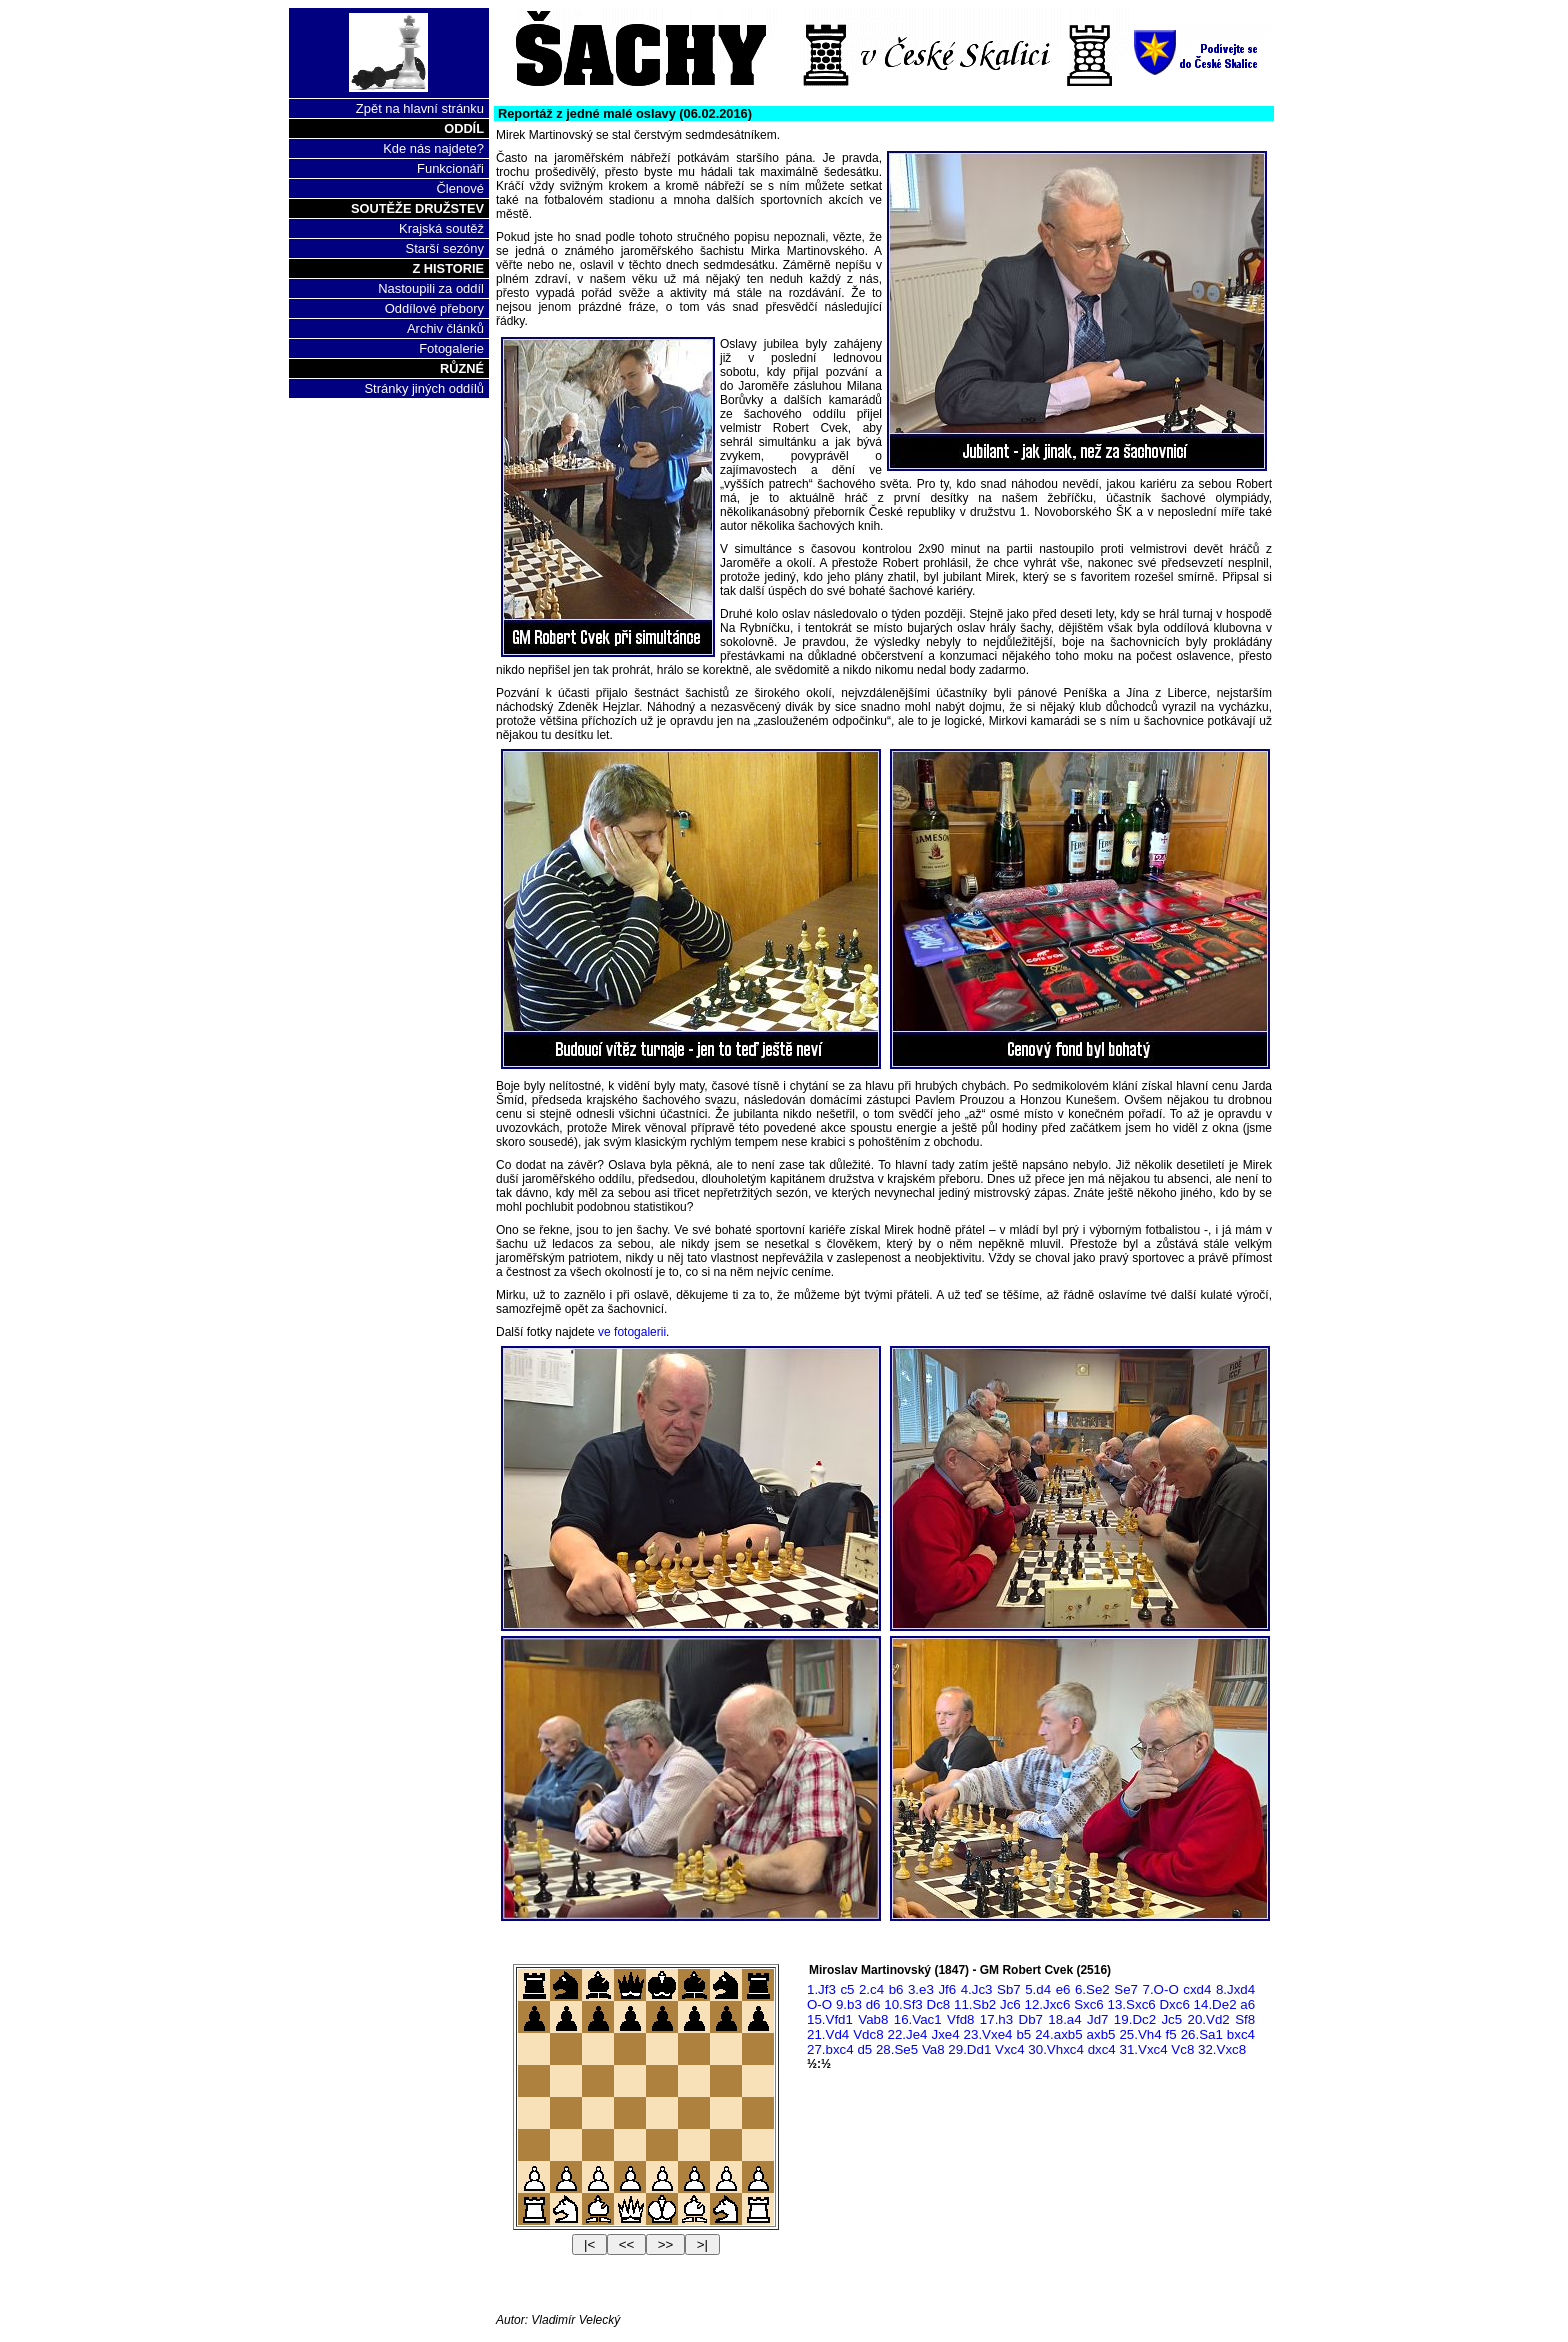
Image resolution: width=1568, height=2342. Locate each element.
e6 (1063, 1989)
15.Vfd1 (830, 2019)
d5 (864, 2049)
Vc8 (1182, 2049)
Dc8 (939, 2004)
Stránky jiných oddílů (424, 388)
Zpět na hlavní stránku (420, 108)
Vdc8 (868, 2034)
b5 (1023, 2034)
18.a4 (1064, 2019)
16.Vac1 (918, 2019)
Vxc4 (1010, 2049)
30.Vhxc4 (1056, 2049)
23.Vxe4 (988, 2034)
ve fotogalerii (632, 1332)
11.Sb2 (975, 2004)
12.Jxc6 (1047, 2004)
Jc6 (1010, 2004)
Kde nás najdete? (433, 148)
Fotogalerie (451, 348)
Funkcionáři (450, 168)
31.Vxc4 (1143, 2049)
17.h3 (996, 2019)
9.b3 (849, 2004)
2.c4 (871, 1989)
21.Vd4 (828, 2034)
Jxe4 (945, 2034)
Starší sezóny (445, 248)
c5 (847, 1989)
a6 (1247, 2004)
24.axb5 (1058, 2034)
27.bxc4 (830, 2049)
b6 (896, 1989)
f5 (1171, 2034)
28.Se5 (897, 2049)
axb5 (1101, 2034)
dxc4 (1102, 2049)
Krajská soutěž (441, 228)
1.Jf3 (821, 1989)
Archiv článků (445, 328)
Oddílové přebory (434, 308)
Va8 (933, 2049)
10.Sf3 (903, 2004)
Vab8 (873, 2019)
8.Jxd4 (1235, 1989)
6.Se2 (1092, 1989)
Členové (460, 188)
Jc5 (1171, 2019)
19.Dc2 (1135, 2019)
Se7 (1126, 1989)
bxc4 (1241, 2034)
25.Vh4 (1140, 2034)
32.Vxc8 (1222, 2049)
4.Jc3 (977, 1989)
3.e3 (921, 1989)
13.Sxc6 (1132, 2004)
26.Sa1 (1202, 2034)
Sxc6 (1089, 2004)
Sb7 (1009, 1989)
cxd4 (1197, 1989)
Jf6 (947, 1989)
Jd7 (1098, 2019)
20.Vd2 (1209, 2019)
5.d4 (1038, 1989)
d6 (873, 2004)
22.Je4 (908, 2034)
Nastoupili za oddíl (431, 288)
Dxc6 (1174, 2004)
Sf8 (1245, 2019)
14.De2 (1215, 2004)
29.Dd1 (969, 2049)
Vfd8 (960, 2019)
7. (1160, 1989)
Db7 (1031, 2019)
